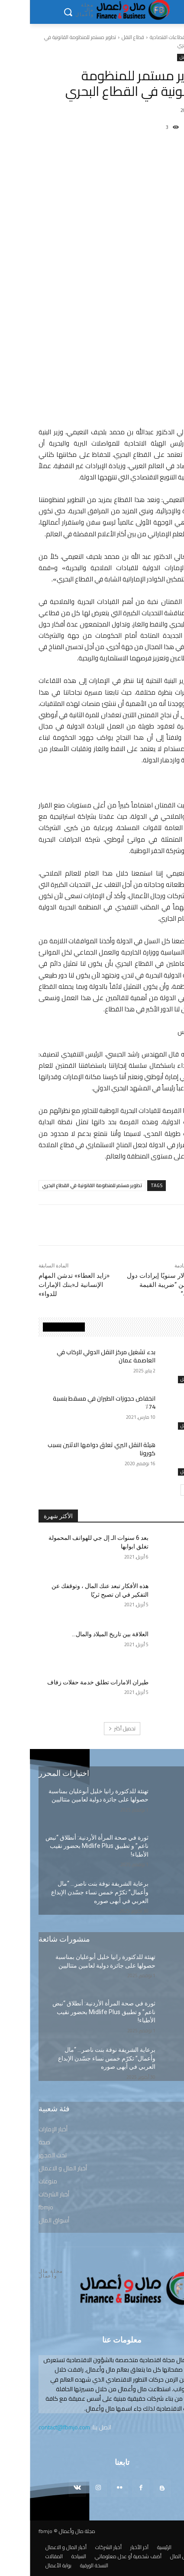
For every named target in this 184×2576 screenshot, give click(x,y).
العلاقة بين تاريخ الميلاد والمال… (80, 1634)
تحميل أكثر (92, 1728)
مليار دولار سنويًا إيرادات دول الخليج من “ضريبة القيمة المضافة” (136, 1285)
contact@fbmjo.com (34, 2427)
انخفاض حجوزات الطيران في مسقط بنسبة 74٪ (74, 1403)
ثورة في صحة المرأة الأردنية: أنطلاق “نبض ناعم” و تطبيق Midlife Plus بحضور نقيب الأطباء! (67, 1846)
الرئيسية (168, 37)
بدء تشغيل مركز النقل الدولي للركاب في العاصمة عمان (76, 1356)
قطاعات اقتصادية (137, 37)
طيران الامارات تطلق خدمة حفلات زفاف (68, 1682)
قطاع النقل (103, 37)
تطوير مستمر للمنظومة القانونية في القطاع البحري (62, 1185)
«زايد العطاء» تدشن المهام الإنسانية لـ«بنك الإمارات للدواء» (44, 1285)
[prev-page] (166, 1490)
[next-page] (156, 1490)
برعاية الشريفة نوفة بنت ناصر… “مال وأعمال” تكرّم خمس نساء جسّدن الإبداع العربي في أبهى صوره (70, 1892)
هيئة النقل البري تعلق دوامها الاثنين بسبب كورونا (72, 1449)
